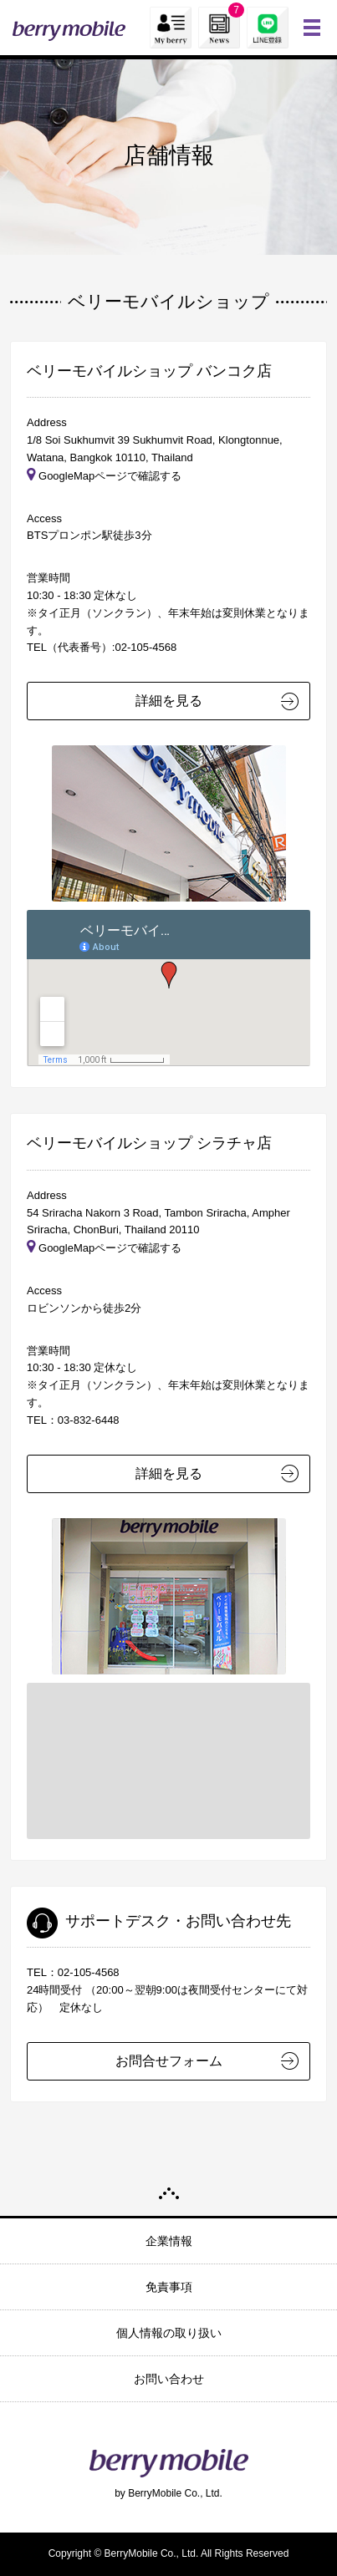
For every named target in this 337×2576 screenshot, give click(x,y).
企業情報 (169, 2241)
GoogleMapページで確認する (104, 476)
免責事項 (169, 2287)
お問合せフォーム (168, 2061)
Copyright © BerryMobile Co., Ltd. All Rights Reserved (169, 2553)
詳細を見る (168, 701)
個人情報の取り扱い (169, 2333)
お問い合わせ (169, 2378)
